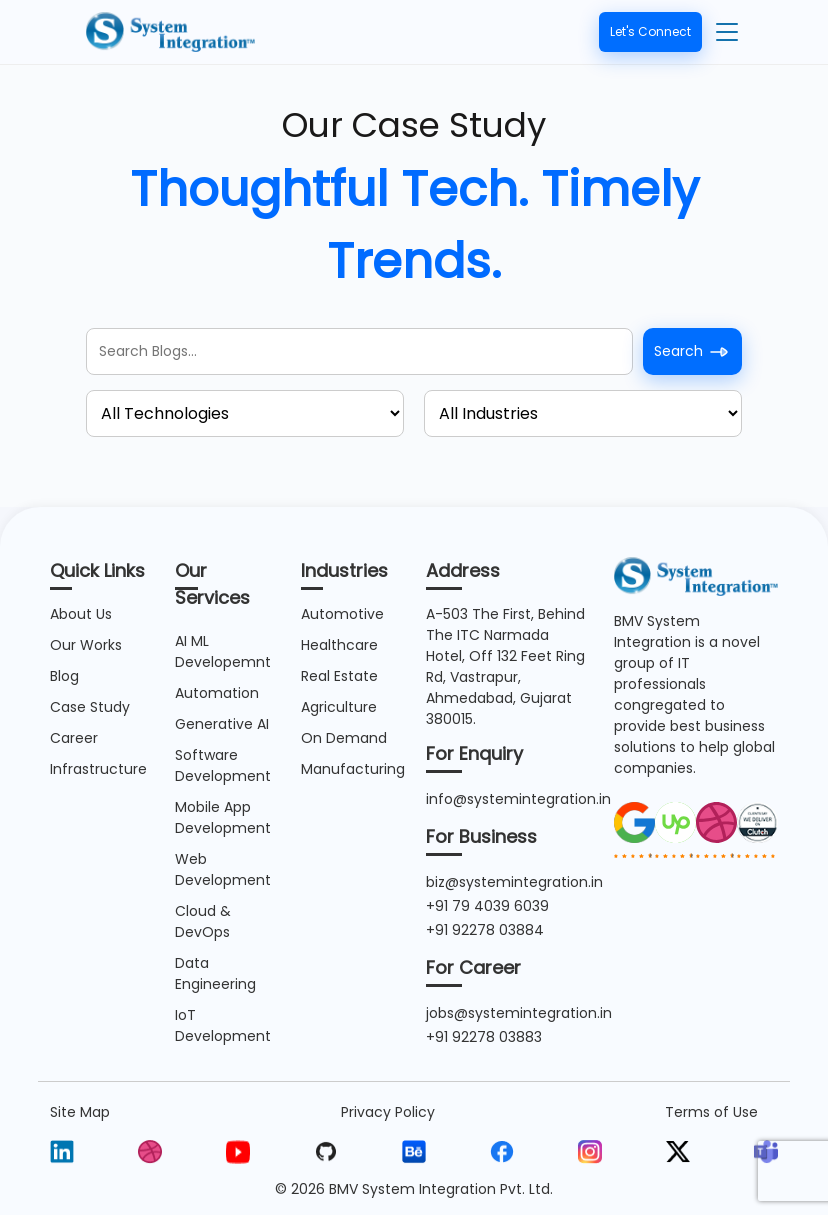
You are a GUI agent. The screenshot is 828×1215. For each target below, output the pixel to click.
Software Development (223, 765)
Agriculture (339, 707)
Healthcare (339, 645)
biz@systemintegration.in (514, 882)
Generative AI (222, 724)
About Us (81, 614)
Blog (64, 676)
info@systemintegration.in (518, 799)
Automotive (342, 614)
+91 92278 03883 (484, 1037)
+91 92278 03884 (485, 930)
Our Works (86, 645)
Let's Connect (650, 31)
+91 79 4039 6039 (487, 906)
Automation (217, 693)
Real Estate (339, 676)
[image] (634, 821)
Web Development (223, 869)
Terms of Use (711, 1112)
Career (74, 738)
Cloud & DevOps (203, 921)
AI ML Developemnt (223, 651)
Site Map (80, 1112)
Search (692, 352)
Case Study (90, 707)
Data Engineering (215, 973)
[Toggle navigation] (727, 32)
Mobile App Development (223, 817)
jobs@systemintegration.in (519, 1013)
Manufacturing (353, 769)
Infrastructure (98, 769)
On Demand (344, 738)
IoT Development (223, 1025)
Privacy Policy (388, 1112)
